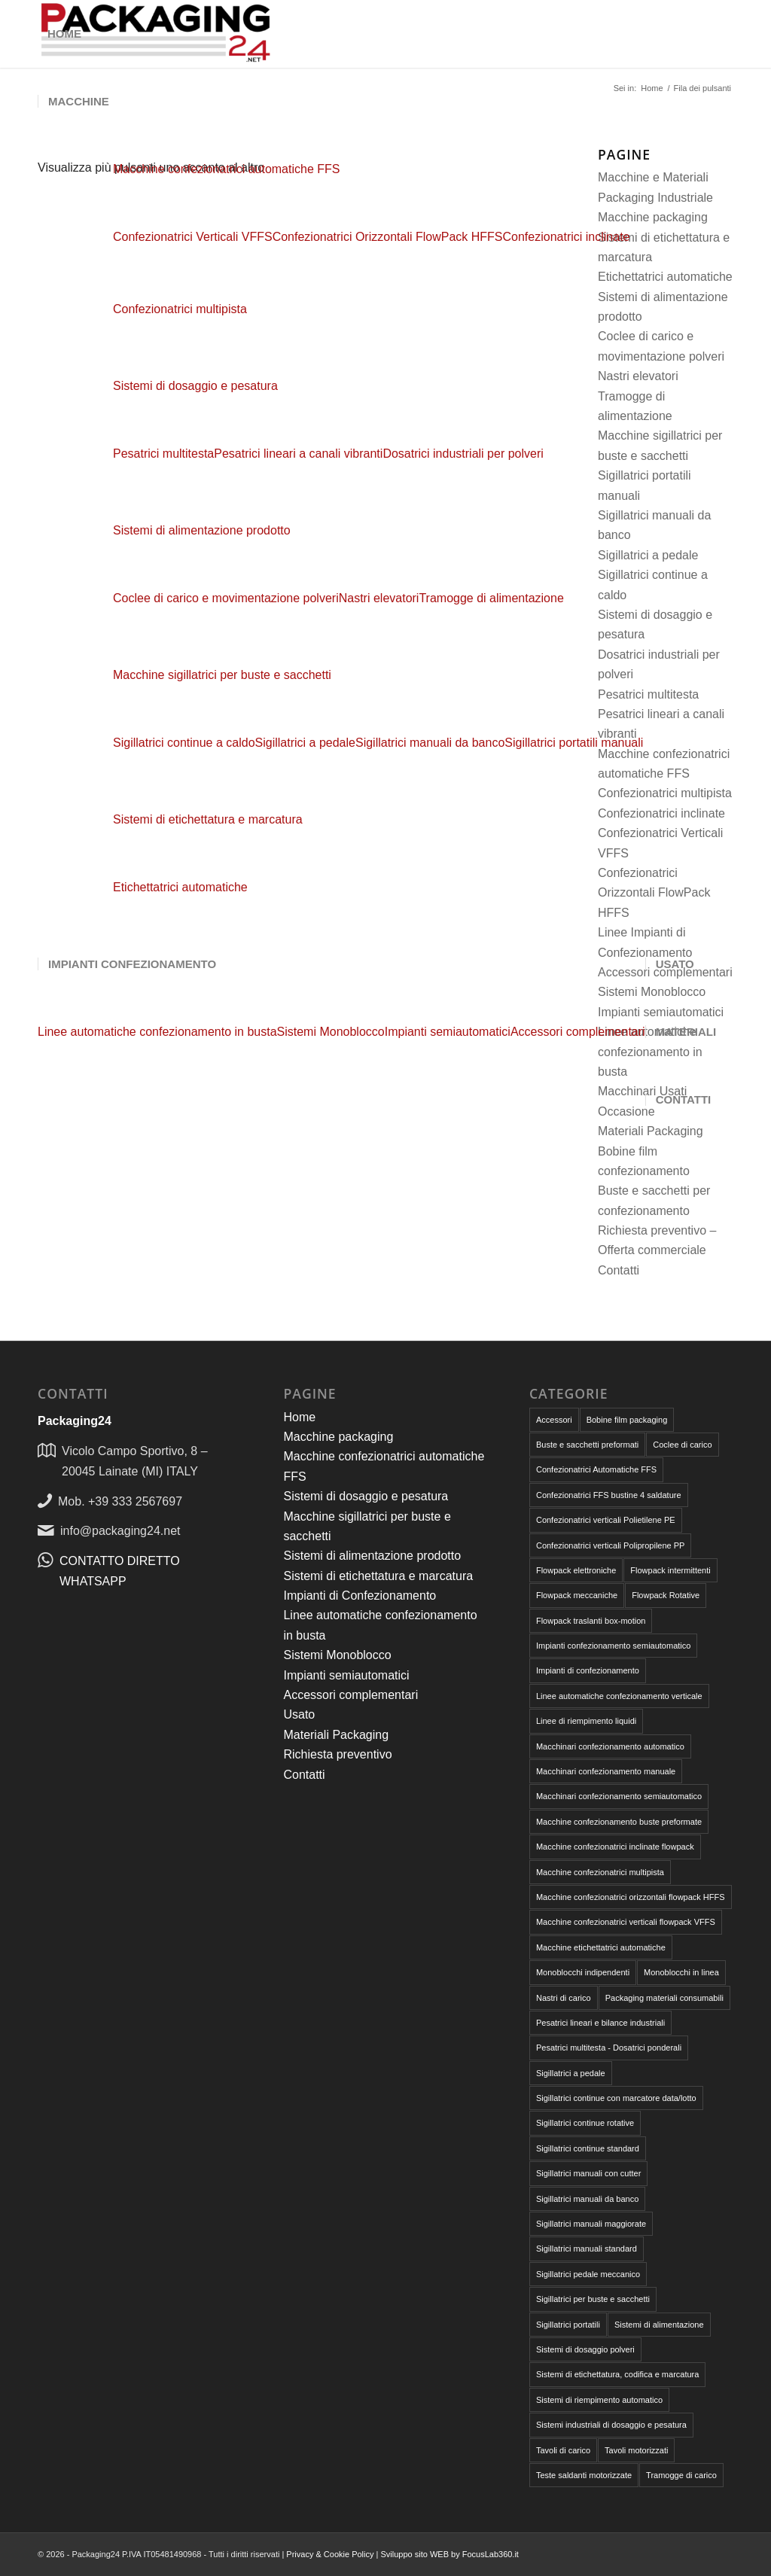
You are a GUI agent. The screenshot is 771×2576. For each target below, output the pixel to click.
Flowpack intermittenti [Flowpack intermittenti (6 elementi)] (670, 1570)
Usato (299, 1714)
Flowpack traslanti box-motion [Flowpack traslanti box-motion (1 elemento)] (591, 1620)
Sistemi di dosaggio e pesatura (195, 385)
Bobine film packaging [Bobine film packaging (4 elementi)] (627, 1419)
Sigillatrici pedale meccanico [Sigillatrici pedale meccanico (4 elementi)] (588, 2274)
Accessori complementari (350, 1694)
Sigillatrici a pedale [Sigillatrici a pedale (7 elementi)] (570, 2073)
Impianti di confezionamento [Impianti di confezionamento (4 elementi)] (587, 1670)
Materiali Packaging (336, 1734)
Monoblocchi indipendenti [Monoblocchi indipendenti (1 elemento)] (582, 1972)
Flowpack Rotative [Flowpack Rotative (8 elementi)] (665, 1595)
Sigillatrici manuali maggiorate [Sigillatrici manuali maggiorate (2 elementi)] (591, 2223)
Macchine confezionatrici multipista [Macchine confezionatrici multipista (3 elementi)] (600, 1872)
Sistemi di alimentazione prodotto (202, 530)
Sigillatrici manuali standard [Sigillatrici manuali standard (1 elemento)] (586, 2248)
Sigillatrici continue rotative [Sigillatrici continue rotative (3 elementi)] (585, 2122)
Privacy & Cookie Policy (329, 2554)
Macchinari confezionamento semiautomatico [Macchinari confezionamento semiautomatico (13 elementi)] (619, 1796)
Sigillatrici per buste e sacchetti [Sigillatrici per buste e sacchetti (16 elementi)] (593, 2298)
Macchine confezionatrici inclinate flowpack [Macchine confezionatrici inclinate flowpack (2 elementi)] (615, 1846)
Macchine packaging (338, 1436)
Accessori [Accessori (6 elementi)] (554, 1419)
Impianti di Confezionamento (359, 1595)
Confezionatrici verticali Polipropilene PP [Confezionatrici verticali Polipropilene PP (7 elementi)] (610, 1545)
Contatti (618, 1270)
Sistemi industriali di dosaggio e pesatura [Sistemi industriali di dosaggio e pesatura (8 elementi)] (611, 2424)
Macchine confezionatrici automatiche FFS (226, 169)
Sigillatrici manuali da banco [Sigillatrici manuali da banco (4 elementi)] (587, 2198)
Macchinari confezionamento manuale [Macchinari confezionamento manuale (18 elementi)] (605, 1771)
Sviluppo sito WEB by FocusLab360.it (450, 2554)
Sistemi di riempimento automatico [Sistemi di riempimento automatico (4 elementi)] (599, 2399)
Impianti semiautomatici (346, 1675)
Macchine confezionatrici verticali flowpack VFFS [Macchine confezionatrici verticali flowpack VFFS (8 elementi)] (625, 1921)
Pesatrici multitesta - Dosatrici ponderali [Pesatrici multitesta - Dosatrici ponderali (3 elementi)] (608, 2047)
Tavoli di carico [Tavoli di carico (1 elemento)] (563, 2450)
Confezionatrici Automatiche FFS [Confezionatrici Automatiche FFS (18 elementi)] (596, 1469)
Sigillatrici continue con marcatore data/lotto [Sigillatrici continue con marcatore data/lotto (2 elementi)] (616, 2098)
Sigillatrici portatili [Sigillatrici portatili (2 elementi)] (568, 2324)
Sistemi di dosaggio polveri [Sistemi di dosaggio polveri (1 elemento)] (585, 2349)
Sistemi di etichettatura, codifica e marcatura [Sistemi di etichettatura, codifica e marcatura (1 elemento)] (617, 2374)
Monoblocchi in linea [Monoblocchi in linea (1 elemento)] (681, 1972)
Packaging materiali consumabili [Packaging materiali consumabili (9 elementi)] (664, 1997)
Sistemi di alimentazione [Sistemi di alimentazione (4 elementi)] (659, 2324)
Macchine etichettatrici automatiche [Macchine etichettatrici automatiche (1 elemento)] (601, 1947)
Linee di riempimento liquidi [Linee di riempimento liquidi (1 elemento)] (586, 1720)
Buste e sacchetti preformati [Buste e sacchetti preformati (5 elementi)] (587, 1444)
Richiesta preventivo (337, 1754)
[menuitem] (64, 34)
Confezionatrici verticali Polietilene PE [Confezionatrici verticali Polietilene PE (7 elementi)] (605, 1519)
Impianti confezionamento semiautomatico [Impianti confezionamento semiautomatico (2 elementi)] (613, 1645)
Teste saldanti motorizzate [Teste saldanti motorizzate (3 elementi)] (584, 2475)
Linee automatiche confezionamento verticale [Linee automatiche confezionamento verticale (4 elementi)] (619, 1696)
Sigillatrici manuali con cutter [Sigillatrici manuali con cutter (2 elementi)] (588, 2173)
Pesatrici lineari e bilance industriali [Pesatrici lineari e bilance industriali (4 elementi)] (600, 2022)
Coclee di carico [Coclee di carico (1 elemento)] (682, 1444)
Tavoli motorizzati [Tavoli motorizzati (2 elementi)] (636, 2450)
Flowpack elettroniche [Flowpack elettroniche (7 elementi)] (576, 1570)
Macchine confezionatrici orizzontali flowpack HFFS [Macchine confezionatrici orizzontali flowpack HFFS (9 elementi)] (630, 1897)
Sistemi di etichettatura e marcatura (208, 819)
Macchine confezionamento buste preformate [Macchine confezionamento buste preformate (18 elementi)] (619, 1821)
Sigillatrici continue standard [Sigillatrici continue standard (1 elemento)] (587, 2148)
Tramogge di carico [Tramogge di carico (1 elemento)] (681, 2475)
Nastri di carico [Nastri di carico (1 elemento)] (563, 1997)
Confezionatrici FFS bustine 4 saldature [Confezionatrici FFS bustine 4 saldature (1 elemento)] (608, 1495)
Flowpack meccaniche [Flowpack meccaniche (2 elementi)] (576, 1595)
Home (299, 1417)
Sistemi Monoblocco (337, 1655)
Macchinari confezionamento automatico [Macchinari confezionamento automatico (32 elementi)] (610, 1746)
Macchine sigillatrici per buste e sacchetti (222, 674)
